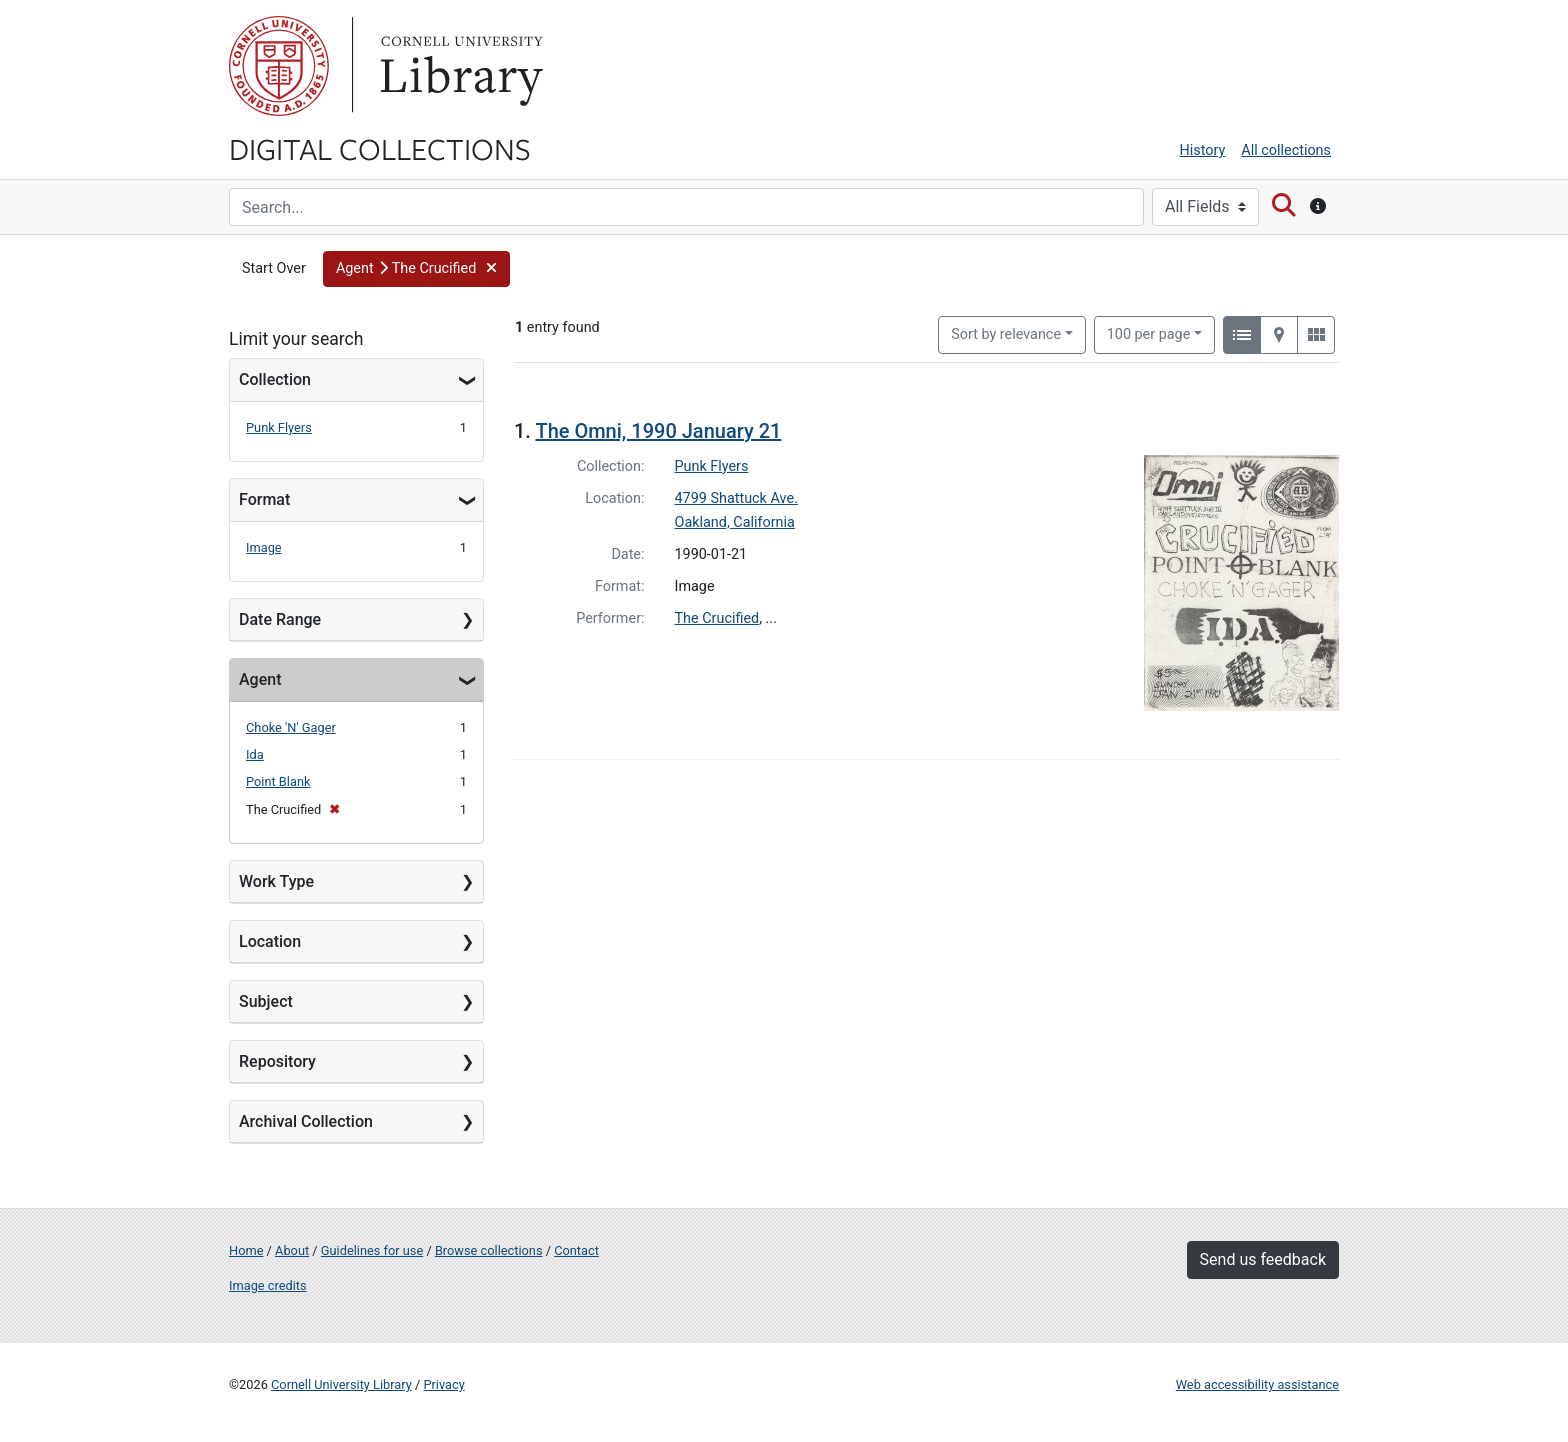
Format (264, 499)
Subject (266, 1001)
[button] (416, 269)
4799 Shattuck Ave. (736, 498)
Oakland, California (735, 522)
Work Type (276, 881)
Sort (1006, 334)
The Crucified (717, 618)
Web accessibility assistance (1257, 1384)
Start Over (274, 268)
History (1203, 150)
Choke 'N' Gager (291, 727)
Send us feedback (1263, 1259)
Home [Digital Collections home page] (246, 1250)
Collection (275, 379)
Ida (255, 754)
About (292, 1250)
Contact (576, 1250)
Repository (277, 1061)
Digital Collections (380, 148)
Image (264, 547)
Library (459, 66)
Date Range (280, 619)
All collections (1286, 150)
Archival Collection (306, 1121)
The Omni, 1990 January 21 (658, 431)
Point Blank (278, 781)
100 (1149, 333)
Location (270, 941)
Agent (260, 679)
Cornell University (279, 66)
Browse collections (489, 1250)
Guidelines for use (372, 1250)
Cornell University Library (341, 1384)
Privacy (443, 1384)
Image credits (268, 1285)
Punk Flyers (279, 427)
